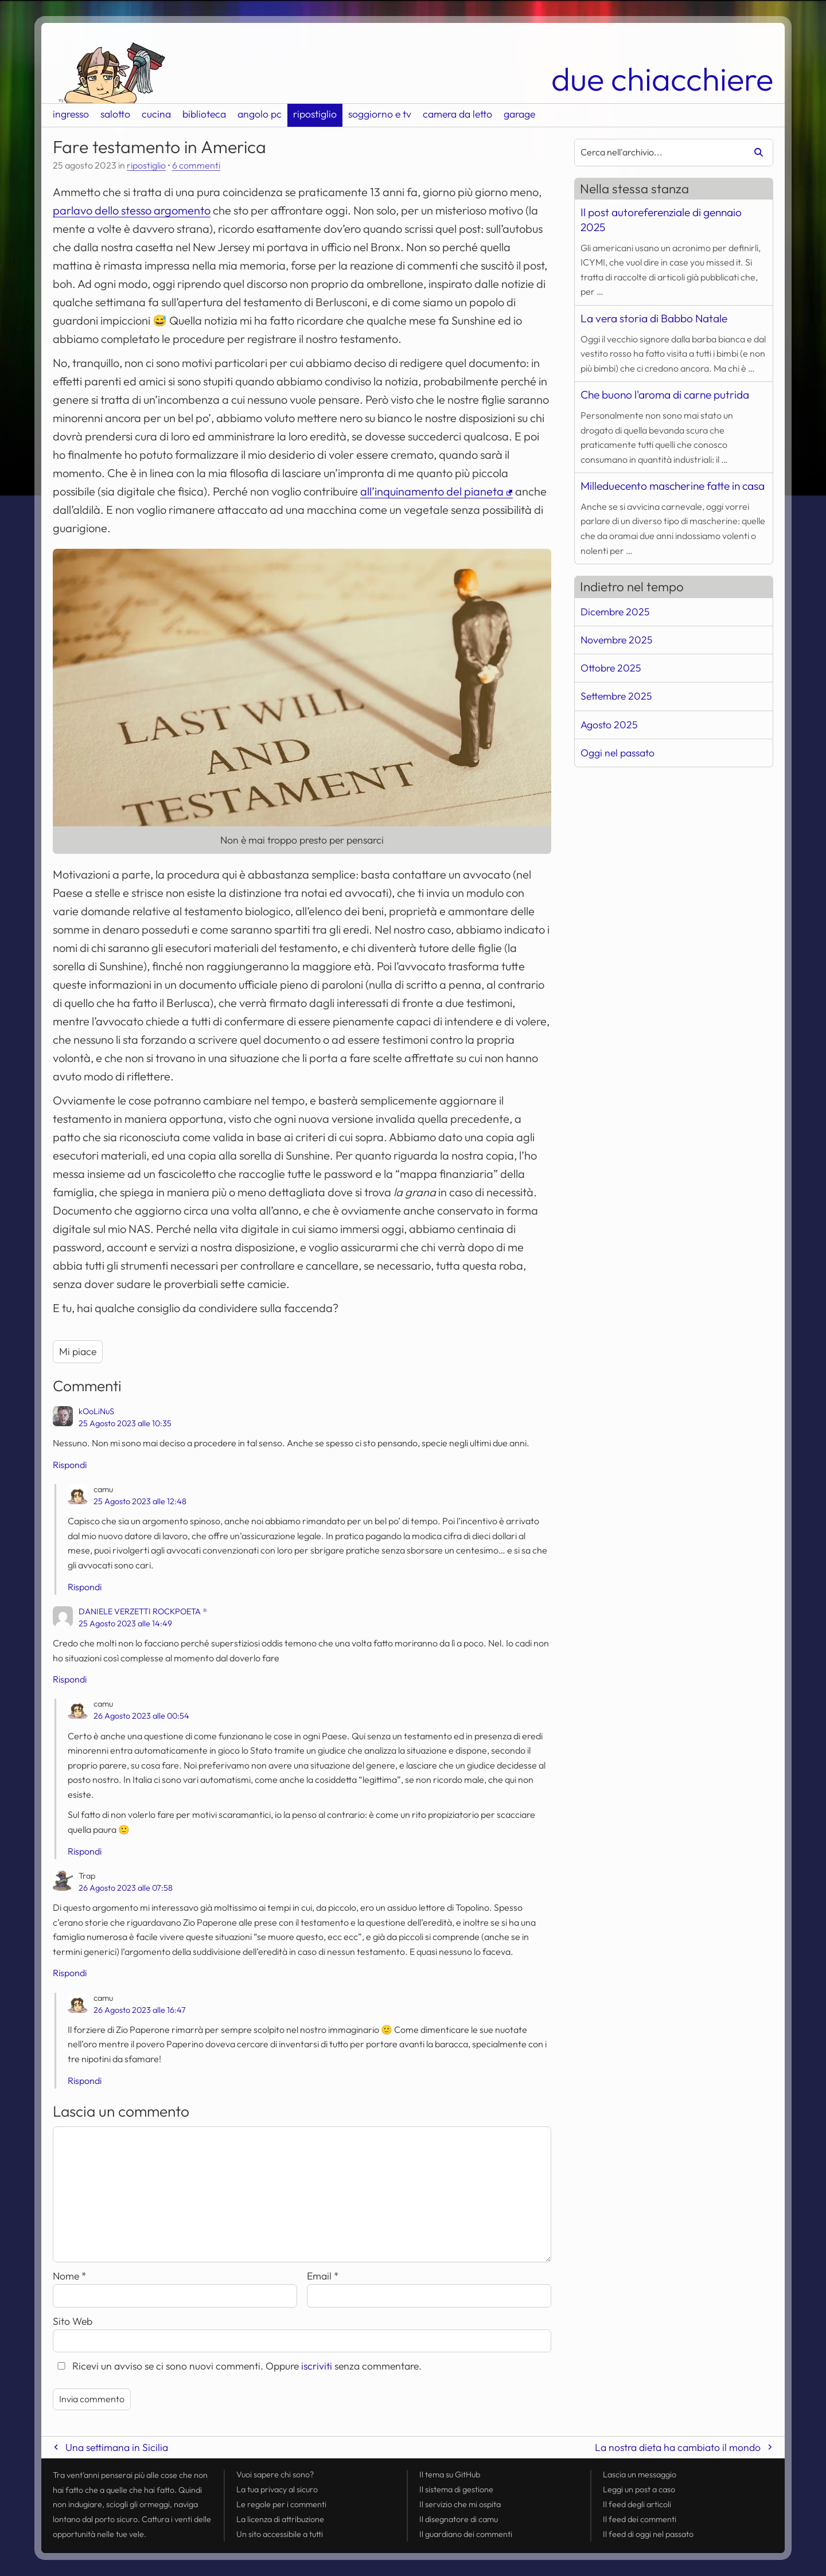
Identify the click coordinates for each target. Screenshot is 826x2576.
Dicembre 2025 (614, 611)
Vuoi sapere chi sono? (275, 2474)
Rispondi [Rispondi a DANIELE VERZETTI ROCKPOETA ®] (70, 1679)
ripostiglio (315, 113)
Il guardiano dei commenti (465, 2534)
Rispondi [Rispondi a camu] (85, 1587)
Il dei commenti (639, 2519)
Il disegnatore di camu (458, 2519)
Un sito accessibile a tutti (279, 2534)
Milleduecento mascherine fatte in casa (672, 486)
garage (519, 113)
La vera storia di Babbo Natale (653, 318)
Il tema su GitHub (449, 2474)
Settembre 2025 (616, 695)
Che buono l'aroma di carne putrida (664, 394)
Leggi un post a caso (639, 2489)
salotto (115, 113)
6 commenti (196, 165)
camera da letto (457, 113)
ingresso (71, 113)
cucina (156, 113)
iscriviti (316, 2365)
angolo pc (259, 113)
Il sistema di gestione (456, 2489)
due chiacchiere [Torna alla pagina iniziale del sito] (662, 78)
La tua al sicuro (277, 2489)
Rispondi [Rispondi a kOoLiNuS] (70, 1464)
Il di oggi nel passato (648, 2534)
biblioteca (204, 113)
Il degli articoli (637, 2504)
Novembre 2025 (616, 639)
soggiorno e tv (379, 113)
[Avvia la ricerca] (754, 152)
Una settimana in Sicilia (116, 2447)
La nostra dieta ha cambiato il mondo (678, 2447)
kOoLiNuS (96, 1411)
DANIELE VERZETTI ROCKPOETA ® (143, 1611)
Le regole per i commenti (281, 2504)
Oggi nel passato (617, 752)
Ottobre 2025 (610, 667)
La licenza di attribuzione (280, 2519)
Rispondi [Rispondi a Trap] (70, 1972)
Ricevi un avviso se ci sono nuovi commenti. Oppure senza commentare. (237, 2365)
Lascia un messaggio (639, 2474)
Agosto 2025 (608, 724)
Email (323, 2275)
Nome (70, 2275)
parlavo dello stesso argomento (132, 210)
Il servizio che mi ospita (460, 2504)
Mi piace (77, 1351)
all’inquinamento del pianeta (432, 491)
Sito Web (72, 2321)
